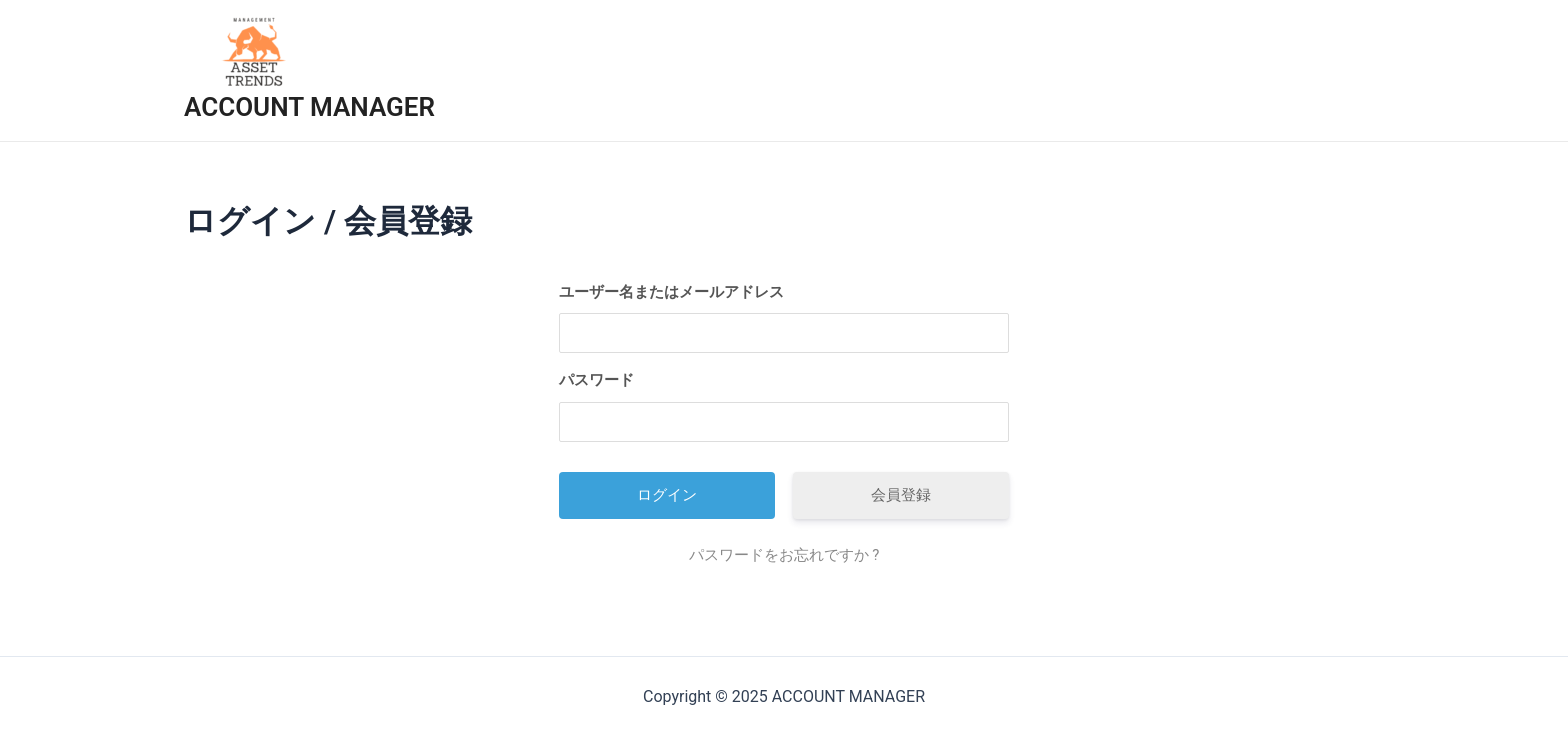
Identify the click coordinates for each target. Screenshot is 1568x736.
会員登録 (901, 495)
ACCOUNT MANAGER (309, 107)
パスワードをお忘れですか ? (784, 555)
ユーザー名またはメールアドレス (671, 292)
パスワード (596, 380)
